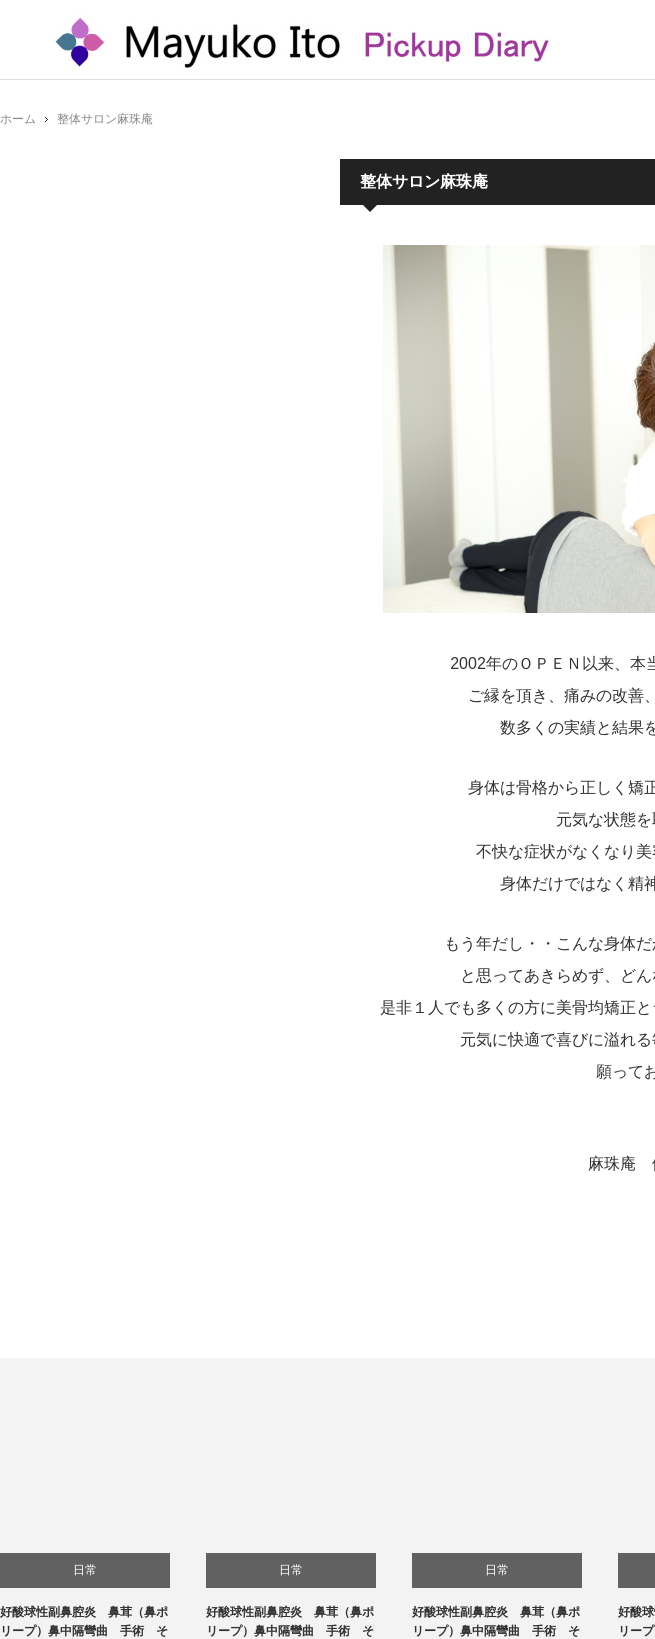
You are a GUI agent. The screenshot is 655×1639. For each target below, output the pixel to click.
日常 (85, 1570)
